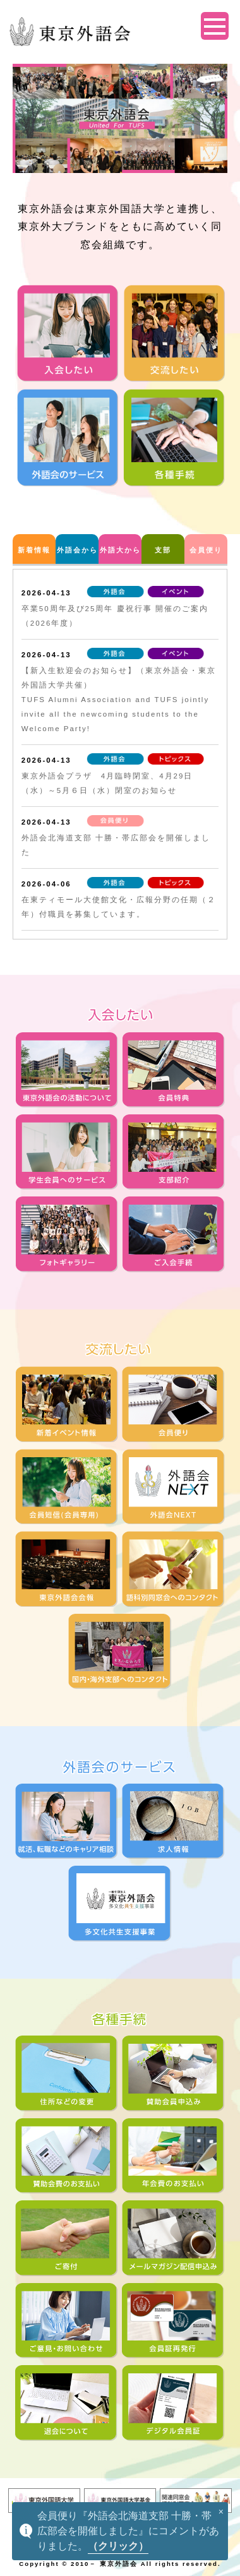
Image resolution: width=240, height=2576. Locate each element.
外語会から (77, 550)
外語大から (120, 550)
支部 (163, 550)
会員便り (205, 550)
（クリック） (118, 2546)
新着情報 (34, 550)
